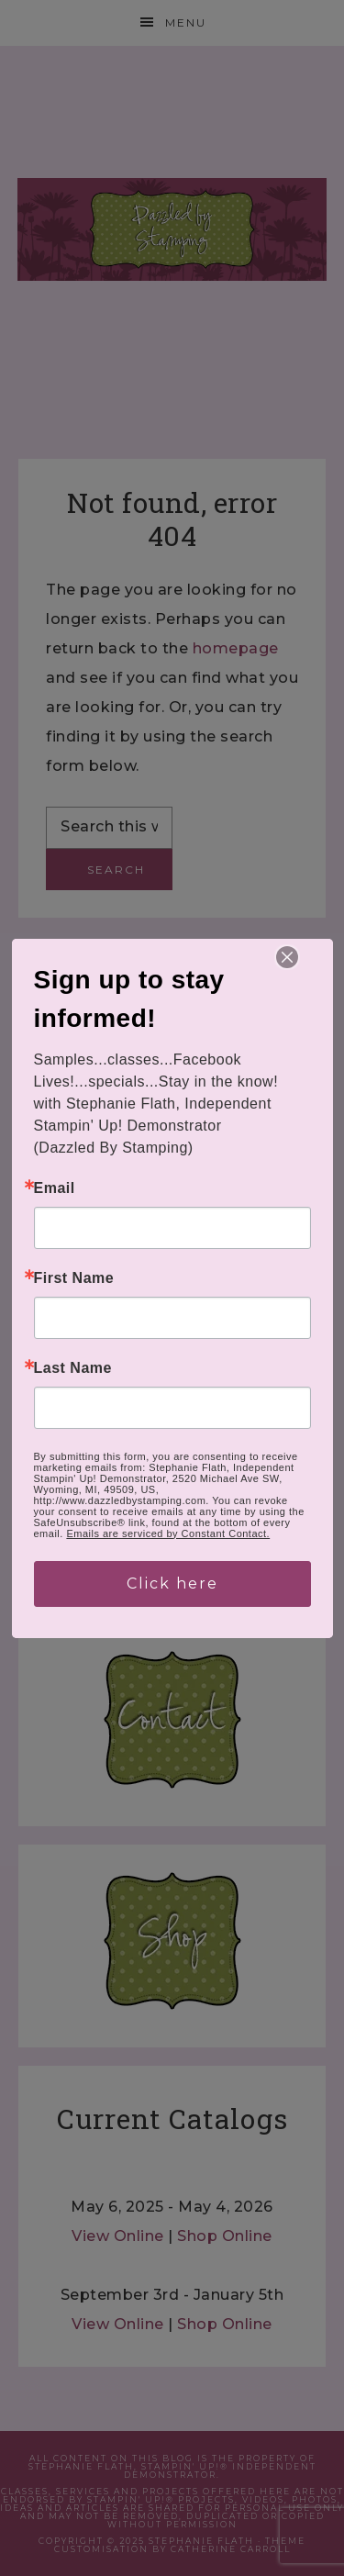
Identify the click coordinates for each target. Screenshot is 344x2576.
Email (54, 1188)
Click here (172, 1583)
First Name (74, 1278)
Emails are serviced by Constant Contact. (168, 1533)
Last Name (73, 1368)
